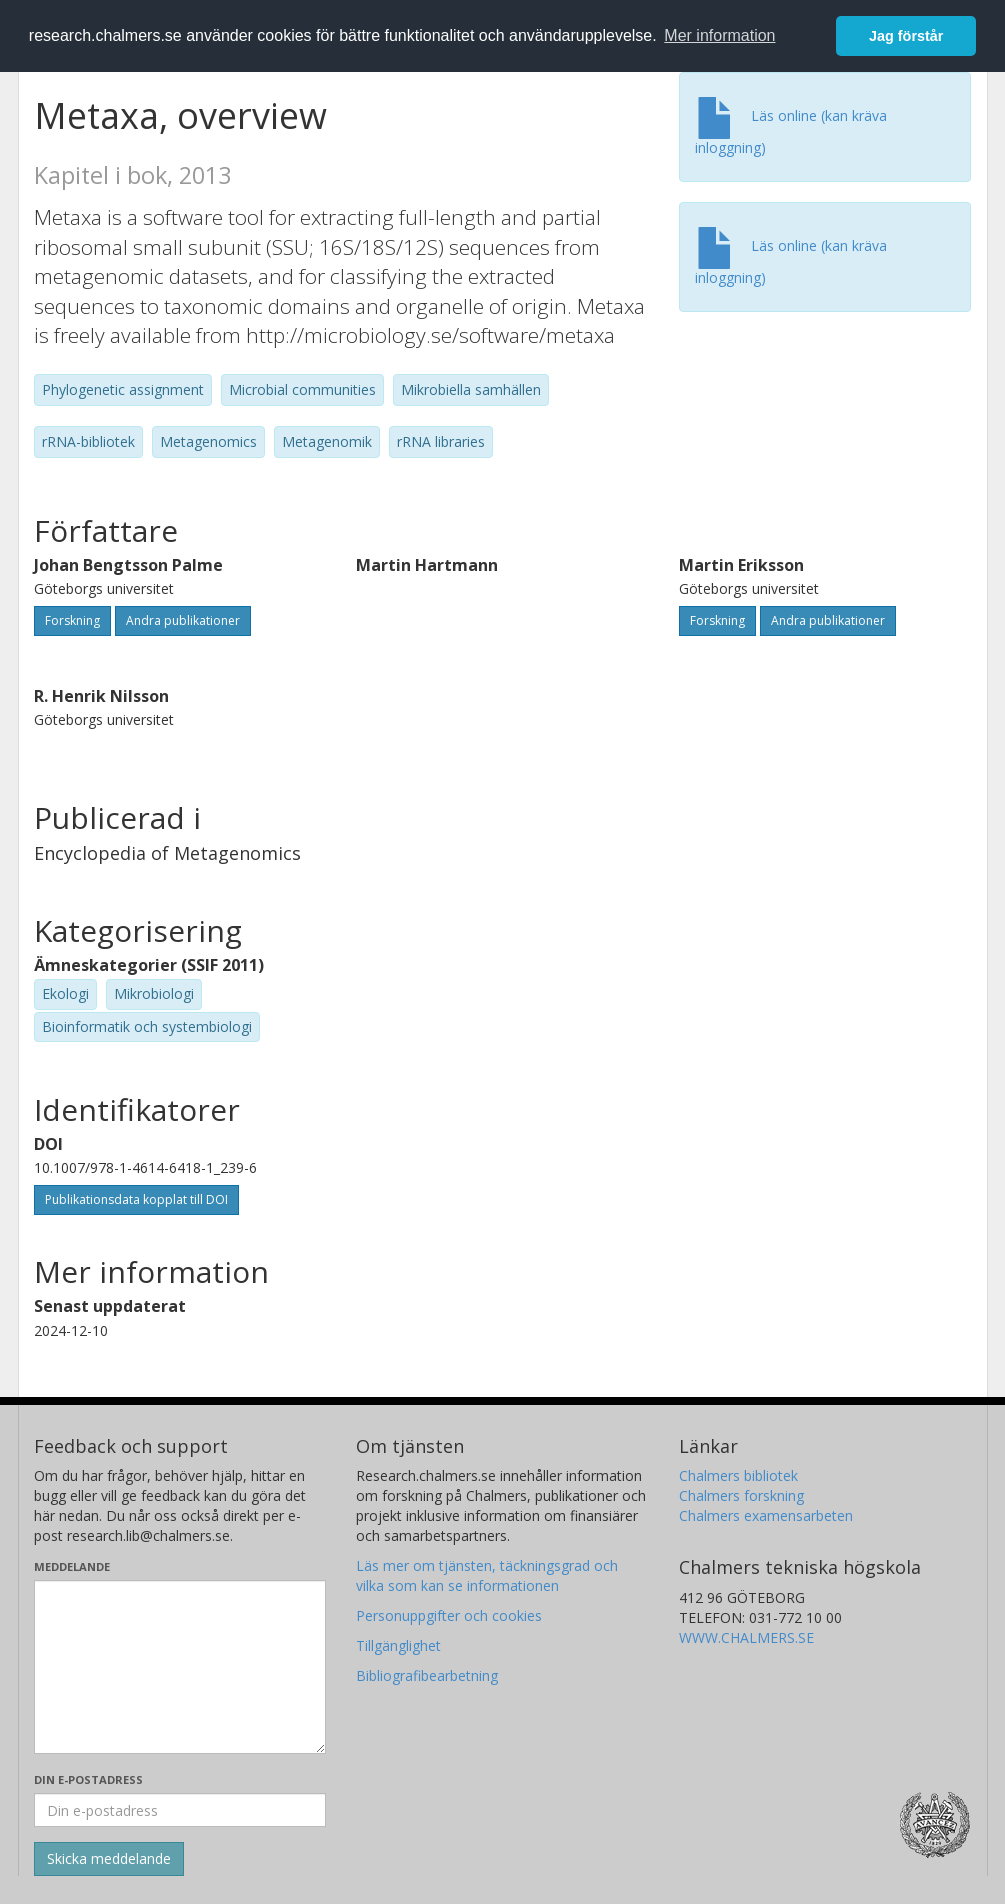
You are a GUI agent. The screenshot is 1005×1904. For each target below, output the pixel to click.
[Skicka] (109, 1859)
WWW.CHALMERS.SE (746, 1637)
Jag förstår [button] (906, 36)
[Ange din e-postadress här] (180, 1810)
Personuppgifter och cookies (449, 1615)
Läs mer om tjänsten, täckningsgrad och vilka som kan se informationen (487, 1575)
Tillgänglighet (398, 1645)
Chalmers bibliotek (738, 1475)
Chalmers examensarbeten (766, 1515)
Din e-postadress (88, 1779)
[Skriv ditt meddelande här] (180, 1667)
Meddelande (72, 1566)
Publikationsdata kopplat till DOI (136, 1199)
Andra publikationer (183, 620)
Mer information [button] (719, 35)
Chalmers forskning (741, 1495)
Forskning (72, 620)
